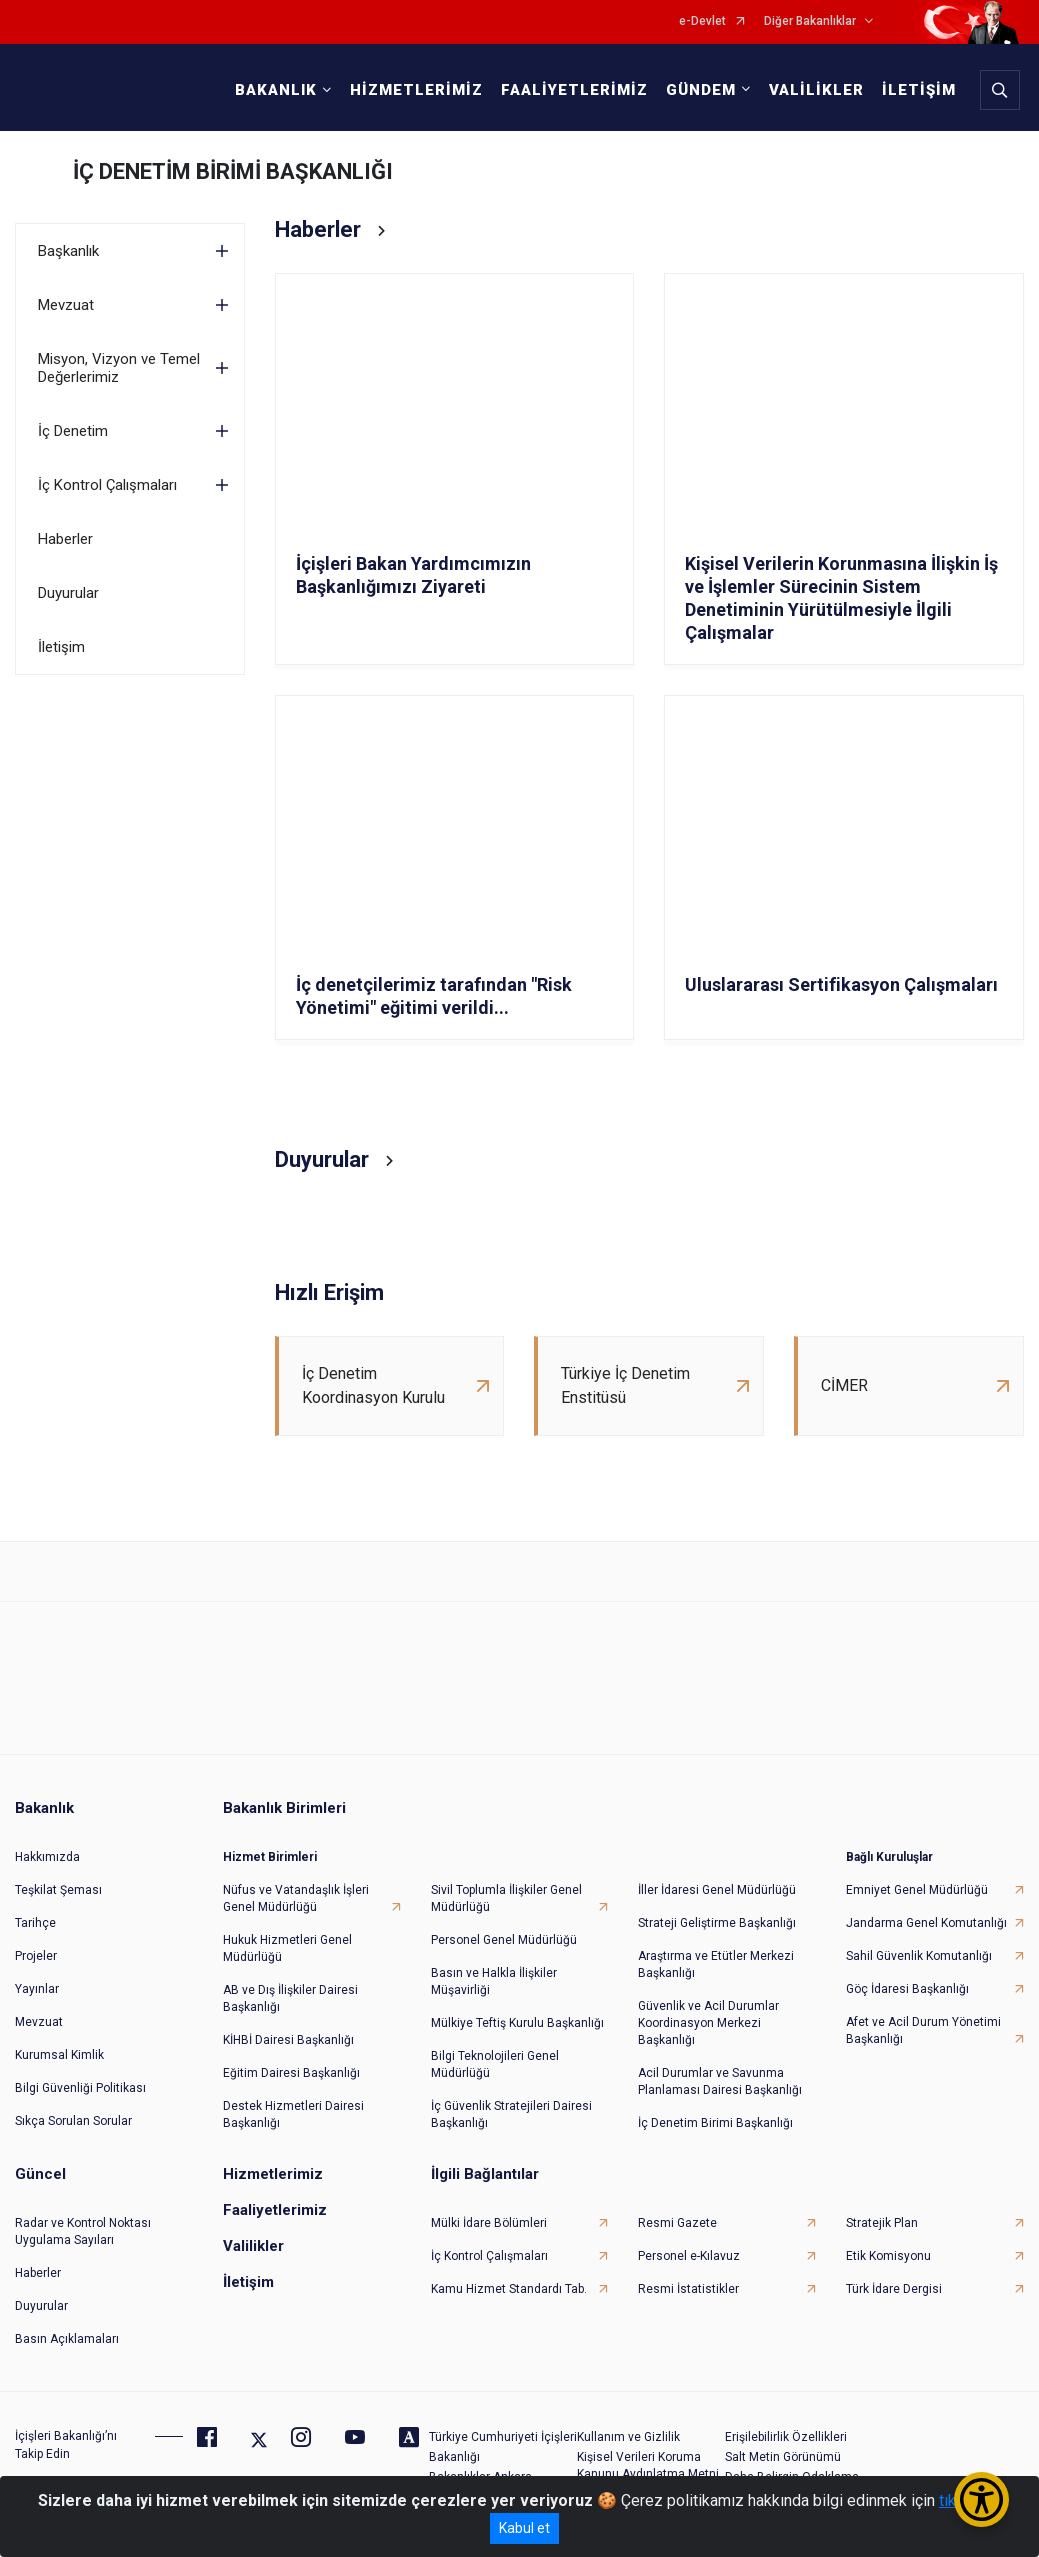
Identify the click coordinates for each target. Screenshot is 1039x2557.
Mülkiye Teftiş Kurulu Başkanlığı (517, 2023)
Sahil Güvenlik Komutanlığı (919, 1956)
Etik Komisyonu (888, 2256)
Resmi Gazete (677, 2223)
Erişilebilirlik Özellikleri (786, 2437)
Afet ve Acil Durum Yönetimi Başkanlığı (923, 2030)
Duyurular (68, 593)
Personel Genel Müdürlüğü (504, 1940)
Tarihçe (35, 1923)
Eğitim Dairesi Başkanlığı (291, 2073)
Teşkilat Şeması (58, 1890)
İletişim (61, 647)
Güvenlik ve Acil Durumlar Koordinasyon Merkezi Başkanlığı (708, 2023)
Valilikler (253, 2246)
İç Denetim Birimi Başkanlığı (715, 2123)
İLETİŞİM (919, 90)
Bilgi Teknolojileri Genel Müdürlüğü (495, 2064)
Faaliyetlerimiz (275, 2210)
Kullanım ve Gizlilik (628, 2437)
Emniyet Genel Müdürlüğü (917, 1890)
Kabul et (524, 2528)
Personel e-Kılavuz (689, 2256)
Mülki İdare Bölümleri (489, 2223)
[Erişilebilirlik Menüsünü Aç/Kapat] (981, 2499)
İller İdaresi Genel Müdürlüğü (717, 1890)
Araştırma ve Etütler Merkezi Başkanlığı (716, 1964)
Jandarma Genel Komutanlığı (926, 1923)
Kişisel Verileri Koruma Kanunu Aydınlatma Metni (648, 2465)
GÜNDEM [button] (701, 90)
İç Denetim (73, 431)
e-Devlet (702, 21)
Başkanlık (68, 251)
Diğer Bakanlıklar (810, 21)
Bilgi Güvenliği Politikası (80, 2088)
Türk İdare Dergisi (894, 2289)
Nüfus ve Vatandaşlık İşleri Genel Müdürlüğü (296, 1898)
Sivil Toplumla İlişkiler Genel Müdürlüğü (506, 1898)
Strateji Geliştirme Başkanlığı (717, 1923)
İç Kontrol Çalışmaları (107, 485)
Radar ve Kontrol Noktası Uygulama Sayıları (83, 2231)
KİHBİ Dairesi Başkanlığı (288, 2040)
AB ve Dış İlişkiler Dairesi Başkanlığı (290, 1998)
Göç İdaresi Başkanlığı (907, 1989)
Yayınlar (37, 1989)
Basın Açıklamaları (67, 2339)
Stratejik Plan (882, 2223)
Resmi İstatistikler (688, 2289)
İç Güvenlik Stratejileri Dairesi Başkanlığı (511, 2114)
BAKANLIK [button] (276, 90)
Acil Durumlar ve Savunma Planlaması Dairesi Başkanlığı (720, 2081)
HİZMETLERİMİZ (416, 90)
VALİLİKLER (816, 90)
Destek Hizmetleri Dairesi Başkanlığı (293, 2114)
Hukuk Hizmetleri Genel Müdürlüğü (287, 1948)
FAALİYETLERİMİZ (574, 90)
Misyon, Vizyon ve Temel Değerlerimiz (119, 368)
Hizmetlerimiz (273, 2174)
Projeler (36, 1956)
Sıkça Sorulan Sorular (73, 2121)
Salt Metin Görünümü (783, 2457)
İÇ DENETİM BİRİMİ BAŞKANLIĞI (233, 171)
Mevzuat (66, 305)
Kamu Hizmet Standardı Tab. (509, 2289)
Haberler (65, 539)
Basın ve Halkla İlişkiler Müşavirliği (494, 1981)
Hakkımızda (47, 1857)
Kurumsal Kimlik (59, 2055)
